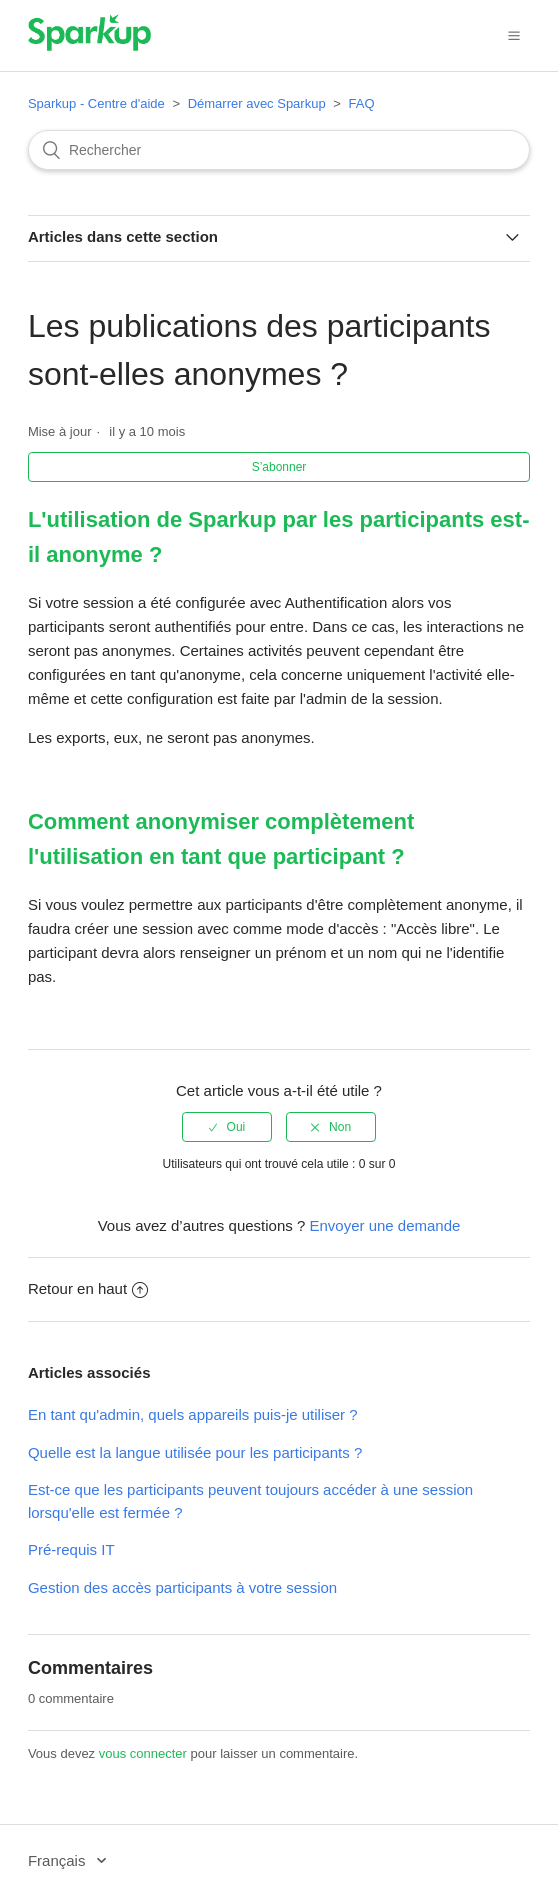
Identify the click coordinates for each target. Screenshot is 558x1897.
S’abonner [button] (279, 467)
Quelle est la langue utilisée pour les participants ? (195, 1452)
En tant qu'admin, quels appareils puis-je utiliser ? (193, 1414)
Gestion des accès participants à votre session (182, 1587)
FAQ (361, 103)
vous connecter (143, 1753)
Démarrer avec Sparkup (257, 103)
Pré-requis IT (71, 1549)
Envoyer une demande (384, 1225)
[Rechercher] (279, 150)
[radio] (227, 1127)
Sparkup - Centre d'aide (96, 103)
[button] (514, 35)
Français (59, 1860)
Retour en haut (88, 1288)
